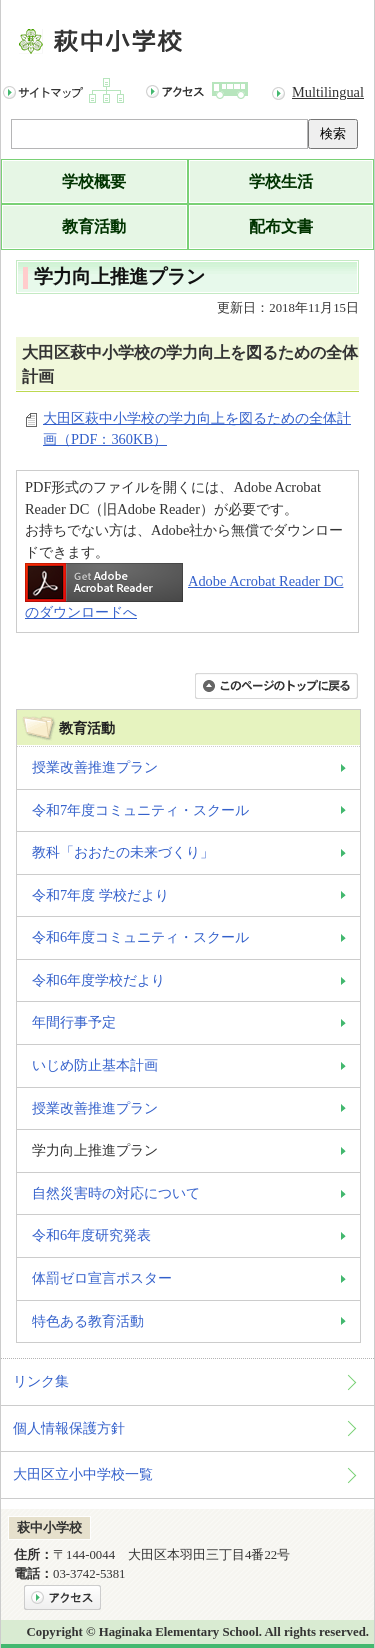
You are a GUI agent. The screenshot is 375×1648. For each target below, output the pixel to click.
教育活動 (94, 226)
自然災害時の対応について (116, 1193)
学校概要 (94, 181)
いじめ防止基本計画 (95, 1065)
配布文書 (281, 226)
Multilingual (328, 92)
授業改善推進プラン (95, 767)
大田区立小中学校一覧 (83, 1474)
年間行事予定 (74, 1022)
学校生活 (281, 181)
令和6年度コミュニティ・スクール (140, 937)
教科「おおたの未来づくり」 (123, 852)
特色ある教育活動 (88, 1321)
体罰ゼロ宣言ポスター (102, 1278)
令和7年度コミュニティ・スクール (140, 810)
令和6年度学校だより (98, 980)
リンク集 (41, 1381)
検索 (333, 133)
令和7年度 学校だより (100, 895)
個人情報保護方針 (69, 1428)
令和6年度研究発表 (91, 1235)
